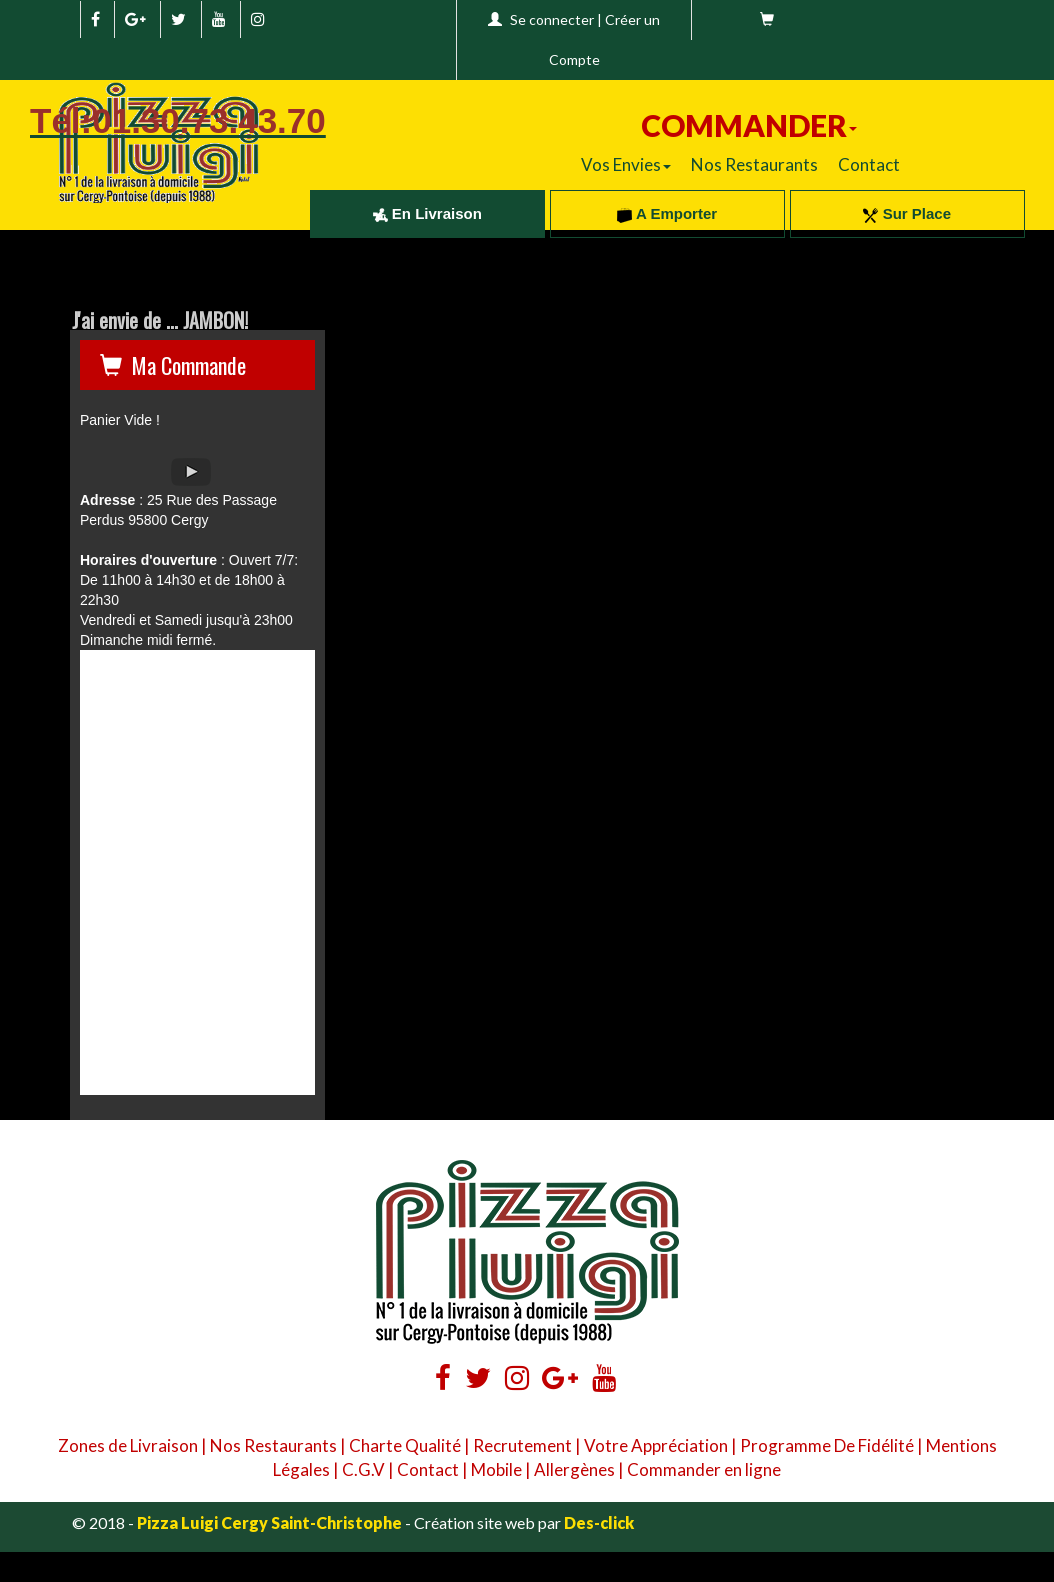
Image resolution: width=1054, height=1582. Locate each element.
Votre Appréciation (656, 1445)
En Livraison (427, 213)
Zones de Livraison (128, 1445)
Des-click (599, 1522)
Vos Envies (626, 164)
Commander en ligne (704, 1469)
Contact (869, 164)
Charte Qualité (405, 1445)
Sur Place (907, 213)
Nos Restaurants (754, 164)
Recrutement (522, 1445)
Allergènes (574, 1469)
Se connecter (552, 19)
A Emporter (667, 213)
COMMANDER (749, 125)
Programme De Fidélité (827, 1445)
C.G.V (363, 1469)
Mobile (496, 1469)
